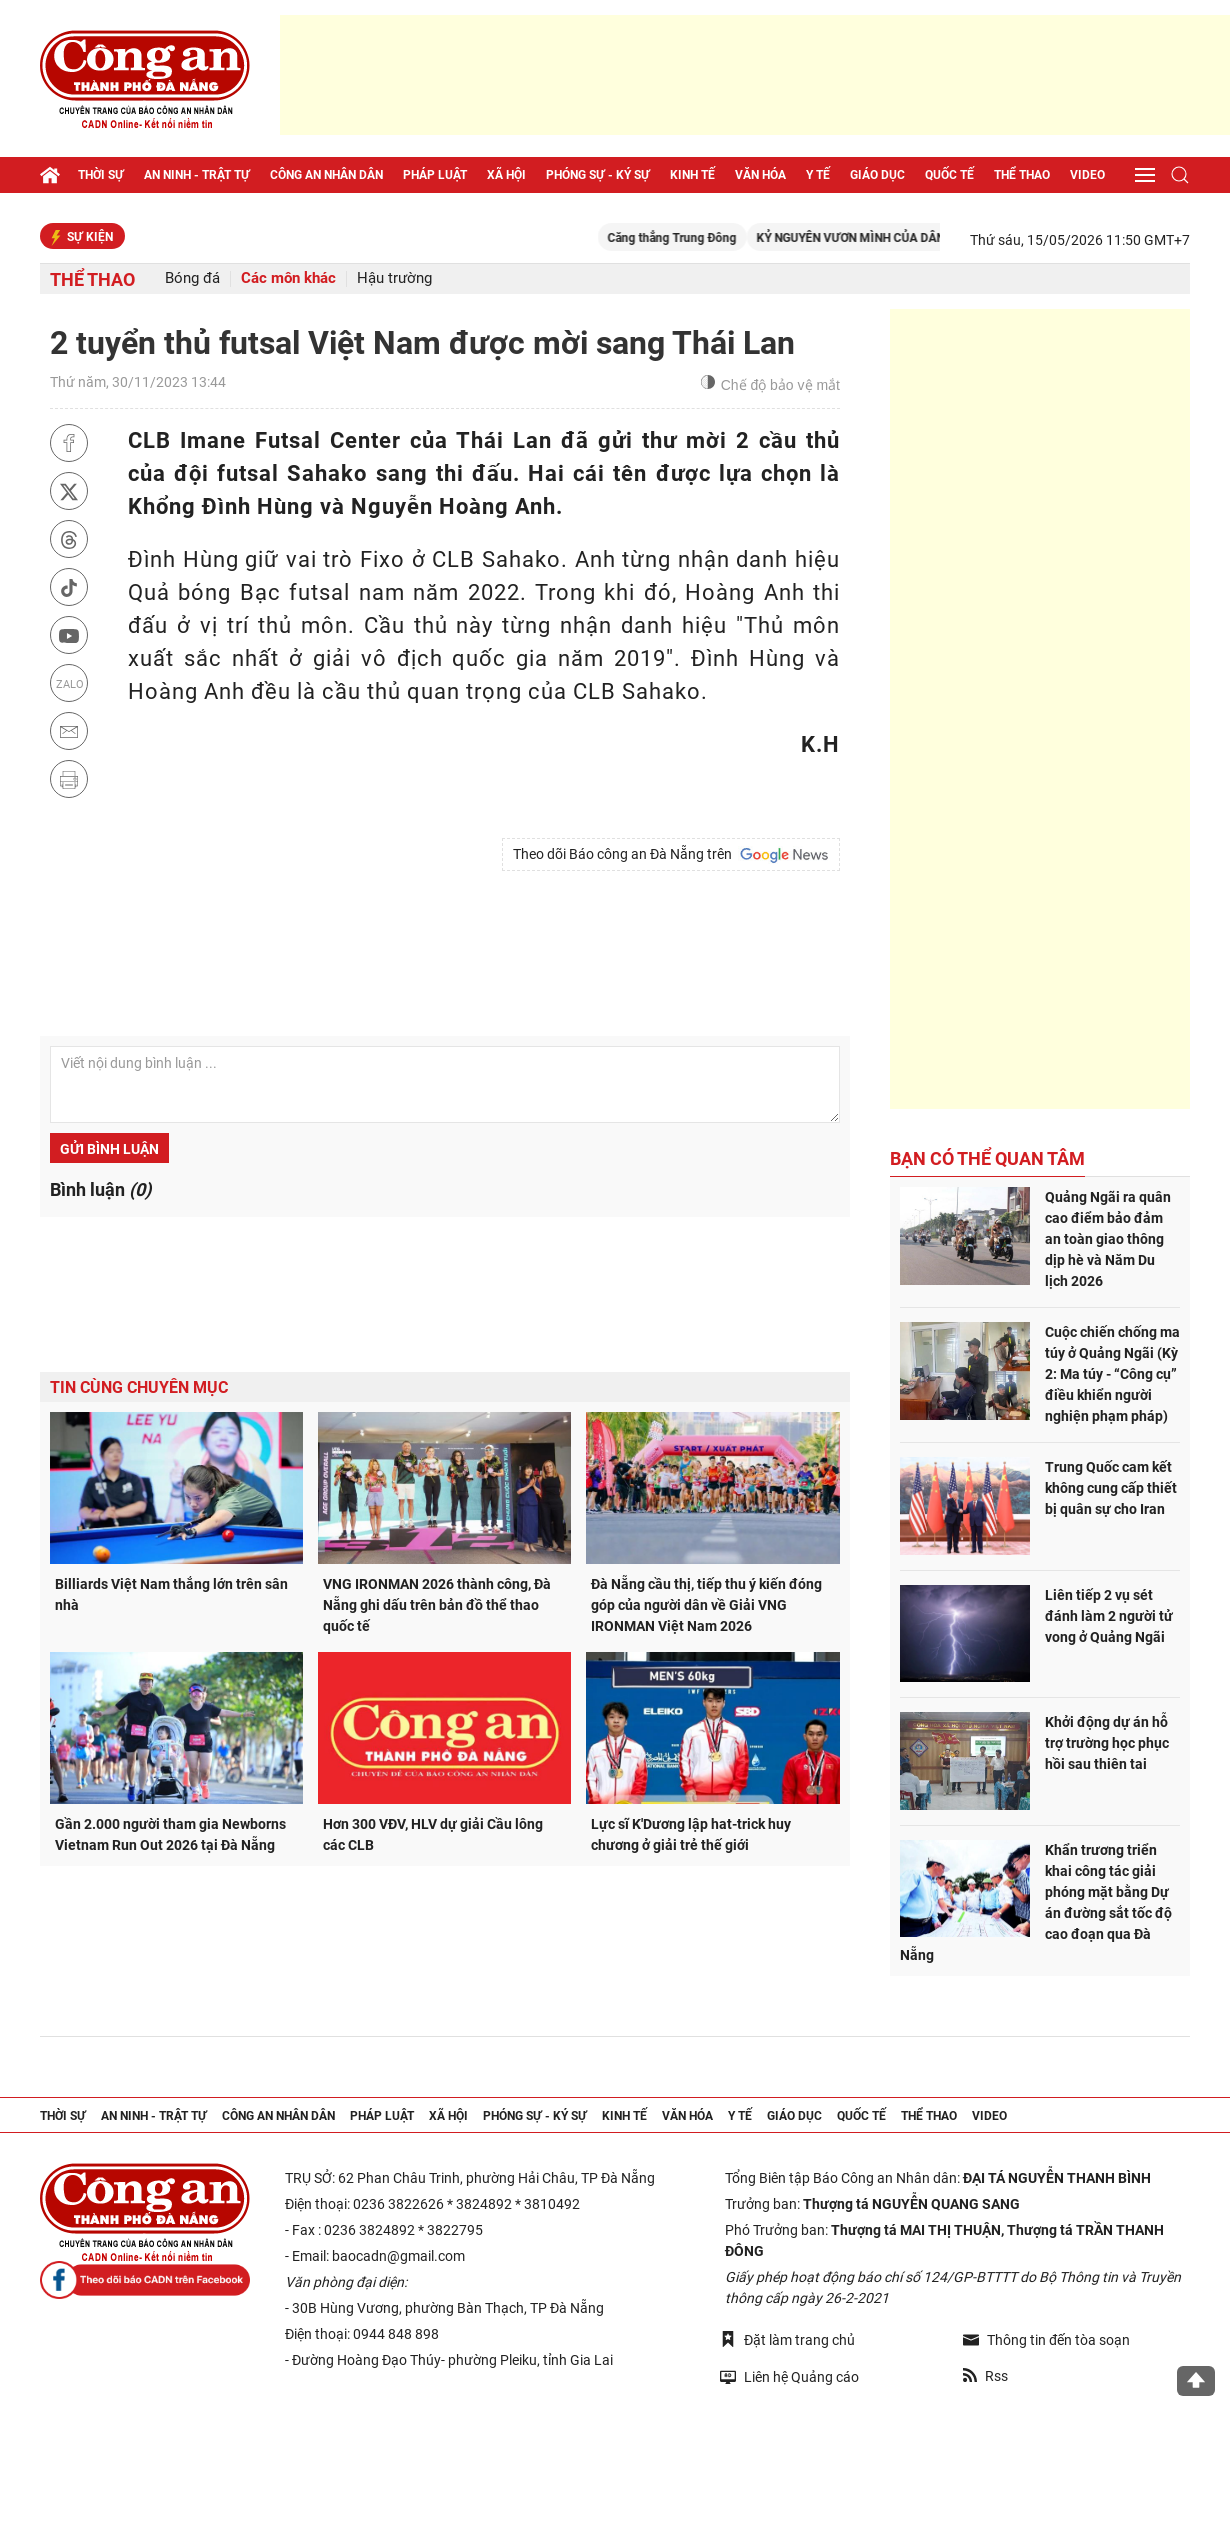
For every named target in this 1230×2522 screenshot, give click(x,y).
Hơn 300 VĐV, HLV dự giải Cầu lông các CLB (433, 1834)
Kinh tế (692, 175)
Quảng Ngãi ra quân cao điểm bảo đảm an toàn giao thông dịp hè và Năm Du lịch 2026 (1108, 1239)
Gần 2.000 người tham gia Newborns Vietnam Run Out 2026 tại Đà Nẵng (170, 1834)
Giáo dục (877, 175)
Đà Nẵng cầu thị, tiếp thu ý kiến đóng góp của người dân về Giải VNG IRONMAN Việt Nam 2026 (706, 1605)
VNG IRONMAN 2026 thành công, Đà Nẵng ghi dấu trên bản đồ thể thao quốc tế (437, 1605)
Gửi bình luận (109, 1149)
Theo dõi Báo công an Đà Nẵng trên (671, 855)
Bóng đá (192, 278)
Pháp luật (435, 175)
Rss (985, 2376)
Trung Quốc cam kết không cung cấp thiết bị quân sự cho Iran (1111, 1488)
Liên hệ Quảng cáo (789, 2376)
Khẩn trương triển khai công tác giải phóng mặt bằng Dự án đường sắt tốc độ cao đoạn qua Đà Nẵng (1036, 1902)
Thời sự (101, 175)
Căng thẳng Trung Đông (715, 238)
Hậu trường (394, 278)
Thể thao (1022, 175)
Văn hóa (760, 175)
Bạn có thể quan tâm (987, 1158)
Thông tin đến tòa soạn (1046, 2340)
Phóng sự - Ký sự (598, 175)
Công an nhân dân (326, 175)
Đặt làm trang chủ (787, 2339)
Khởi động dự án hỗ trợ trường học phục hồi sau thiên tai (1107, 1743)
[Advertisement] (755, 75)
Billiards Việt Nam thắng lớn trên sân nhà (171, 1594)
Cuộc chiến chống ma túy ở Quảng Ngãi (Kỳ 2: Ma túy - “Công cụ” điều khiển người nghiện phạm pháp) (1112, 1374)
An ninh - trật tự (197, 175)
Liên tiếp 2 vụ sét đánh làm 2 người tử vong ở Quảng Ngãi (1109, 1616)
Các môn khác (288, 278)
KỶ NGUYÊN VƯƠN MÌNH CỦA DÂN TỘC (907, 238)
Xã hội (506, 175)
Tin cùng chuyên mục (139, 1387)
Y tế (818, 175)
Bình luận (100, 1189)
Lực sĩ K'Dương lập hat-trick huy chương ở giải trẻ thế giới (691, 1834)
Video (1087, 175)
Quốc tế (949, 175)
